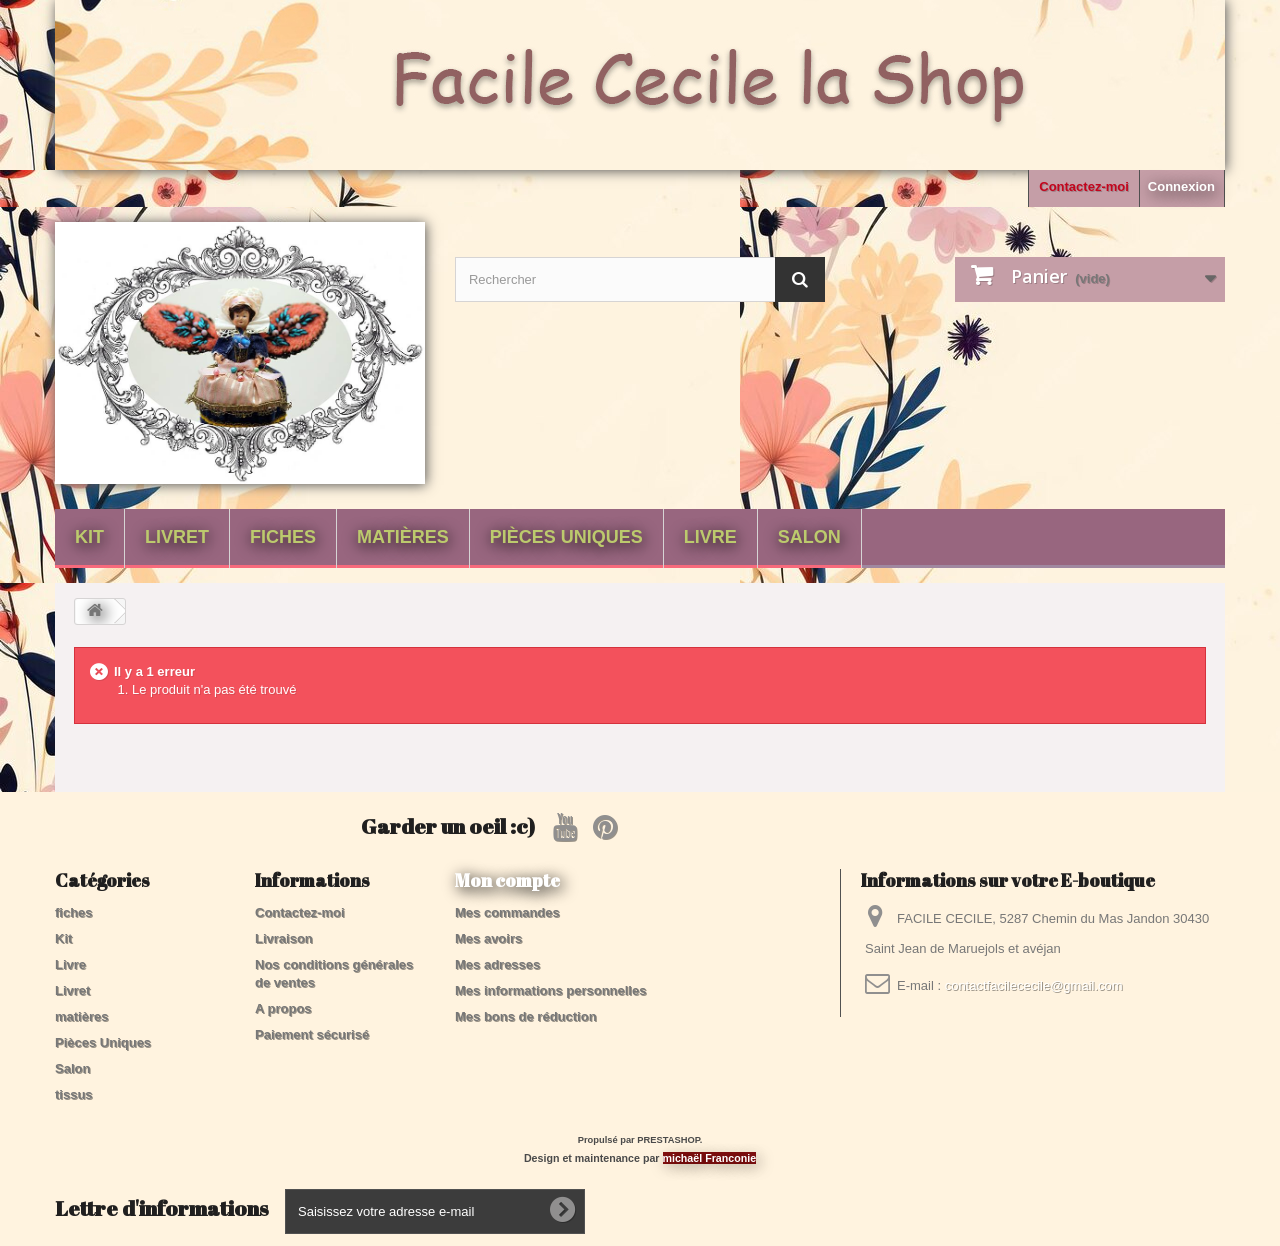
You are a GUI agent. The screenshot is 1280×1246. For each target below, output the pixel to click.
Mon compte (507, 880)
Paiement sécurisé (312, 1034)
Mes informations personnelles (550, 990)
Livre (710, 537)
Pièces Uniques (566, 537)
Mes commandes (507, 912)
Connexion (1181, 186)
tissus (74, 1094)
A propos (283, 1008)
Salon (809, 537)
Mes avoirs (488, 938)
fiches (283, 537)
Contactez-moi (1084, 186)
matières (403, 537)
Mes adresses (497, 964)
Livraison (284, 938)
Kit (89, 537)
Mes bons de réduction (526, 1016)
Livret (177, 537)
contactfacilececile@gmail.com (1034, 985)
